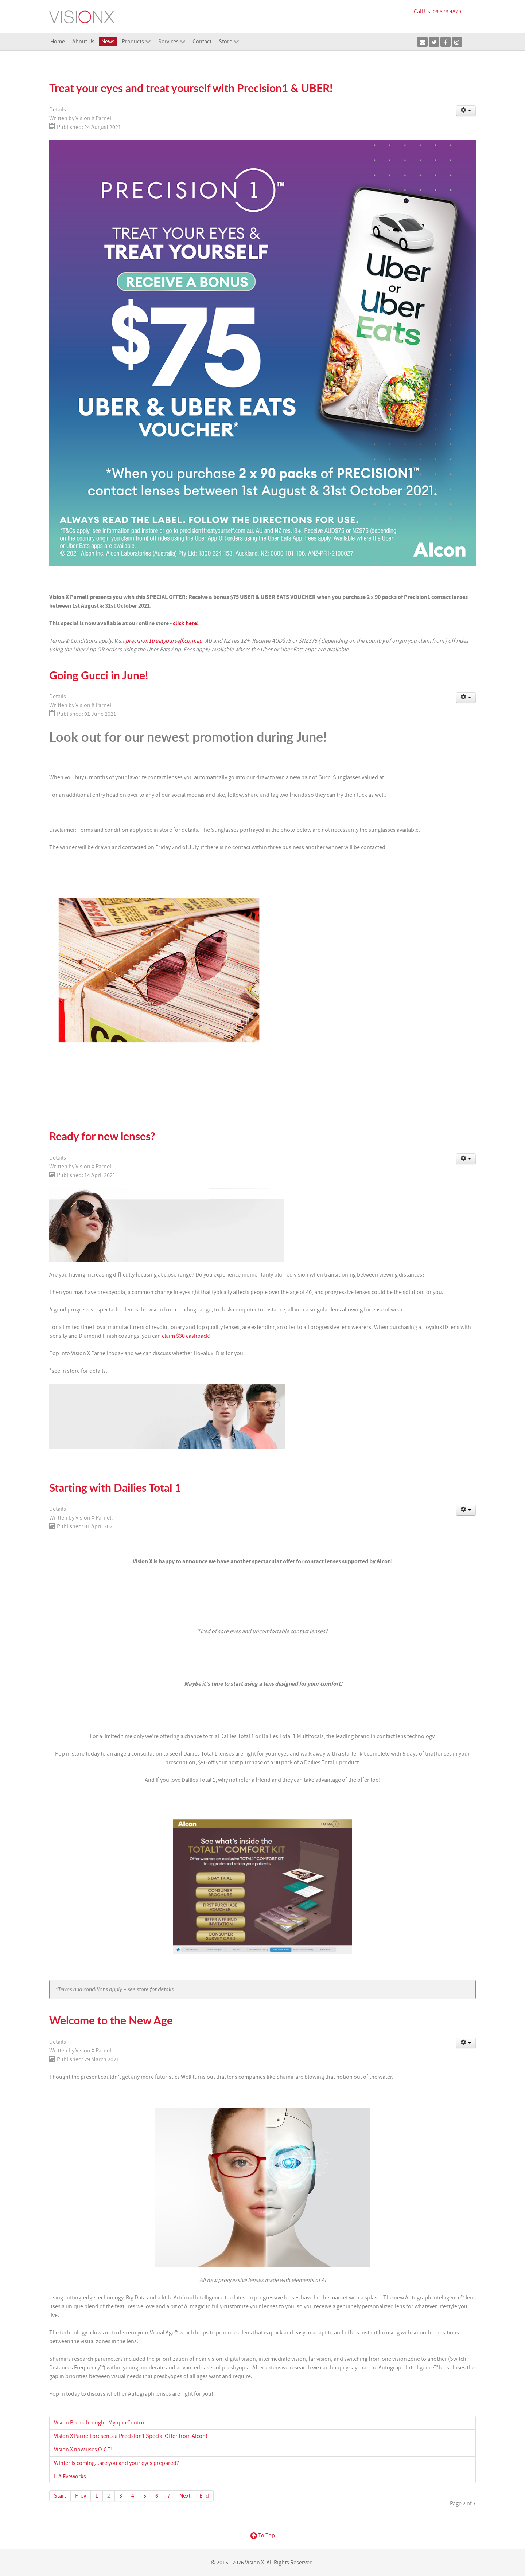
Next (184, 2496)
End (204, 2496)
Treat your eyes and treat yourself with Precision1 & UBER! (190, 88)
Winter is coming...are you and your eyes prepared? (116, 2463)
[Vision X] (82, 16)
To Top (262, 2535)
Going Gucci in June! (98, 675)
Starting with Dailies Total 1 (115, 1487)
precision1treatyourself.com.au (163, 641)
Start (60, 2496)
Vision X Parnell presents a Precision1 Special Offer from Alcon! (130, 2436)
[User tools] (466, 110)
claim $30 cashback (185, 1336)
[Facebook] (445, 42)
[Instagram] (457, 42)
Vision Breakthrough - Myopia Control (100, 2422)
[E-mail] (422, 42)
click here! (186, 623)
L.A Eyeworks (70, 2476)
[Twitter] (434, 42)
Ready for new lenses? (102, 1136)
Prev (80, 2496)
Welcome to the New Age (111, 2020)
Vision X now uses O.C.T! (83, 2449)
